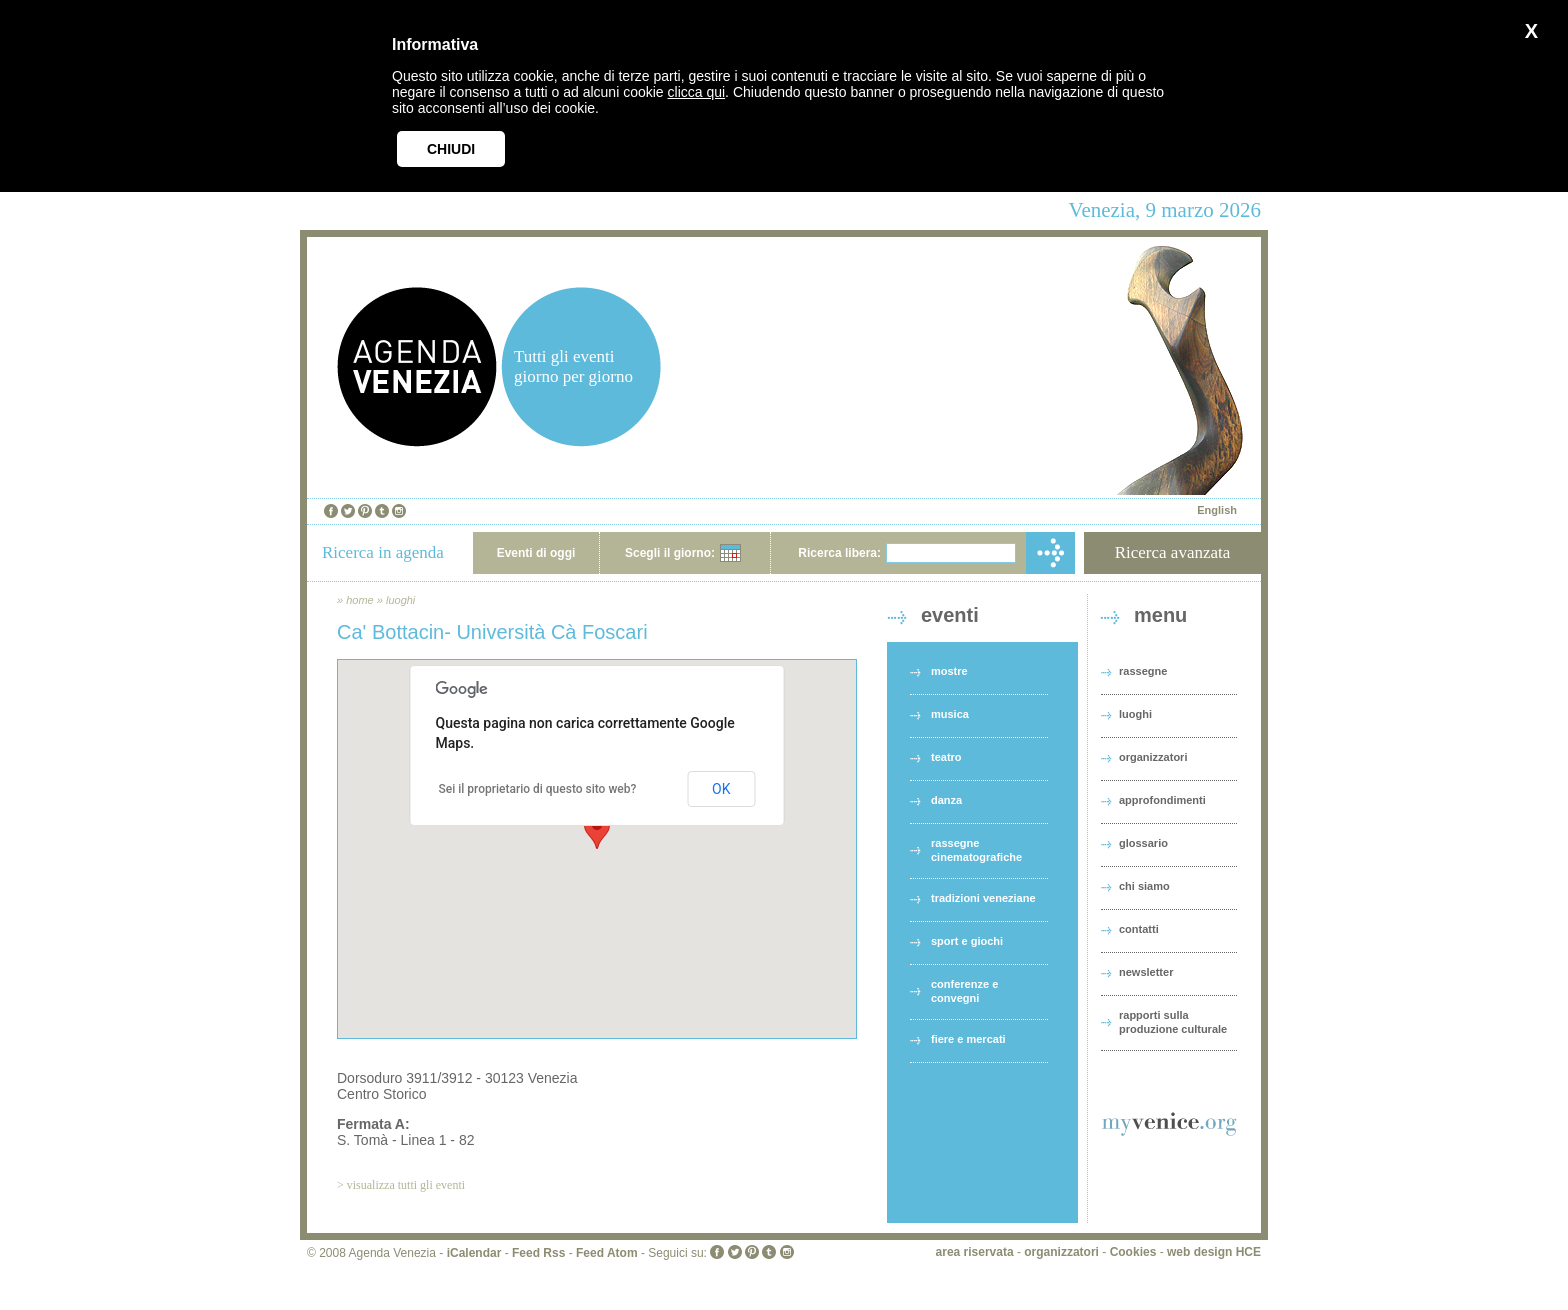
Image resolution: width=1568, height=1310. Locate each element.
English (1217, 510)
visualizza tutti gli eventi (406, 1185)
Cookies (1133, 1252)
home (360, 600)
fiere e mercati (968, 1039)
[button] (597, 830)
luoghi (400, 600)
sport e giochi (967, 941)
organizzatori (1153, 757)
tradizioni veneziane (983, 898)
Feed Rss (538, 1253)
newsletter (1146, 972)
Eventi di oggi (536, 553)
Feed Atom (607, 1253)
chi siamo (1144, 886)
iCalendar (474, 1253)
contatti (1139, 929)
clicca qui (697, 92)
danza (946, 800)
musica (950, 714)
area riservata (975, 1252)
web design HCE (1214, 1252)
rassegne (1143, 671)
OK (721, 789)
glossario (1143, 843)
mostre (949, 671)
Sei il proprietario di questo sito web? (538, 789)
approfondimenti (1162, 800)
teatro (946, 757)
